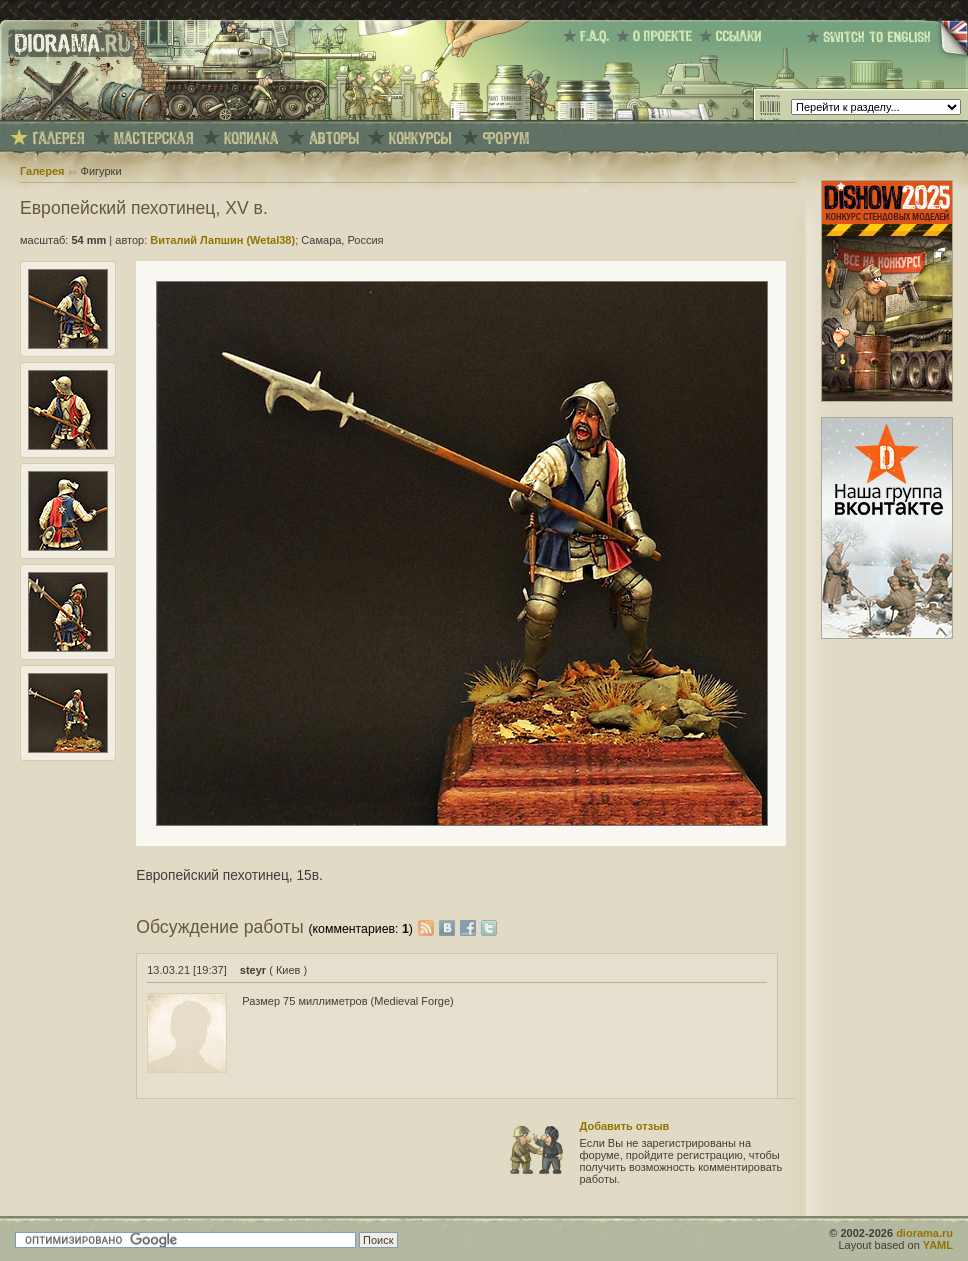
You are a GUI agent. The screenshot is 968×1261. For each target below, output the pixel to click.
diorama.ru (924, 1233)
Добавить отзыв (625, 1126)
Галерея (42, 171)
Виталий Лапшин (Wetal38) (222, 240)
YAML (938, 1245)
